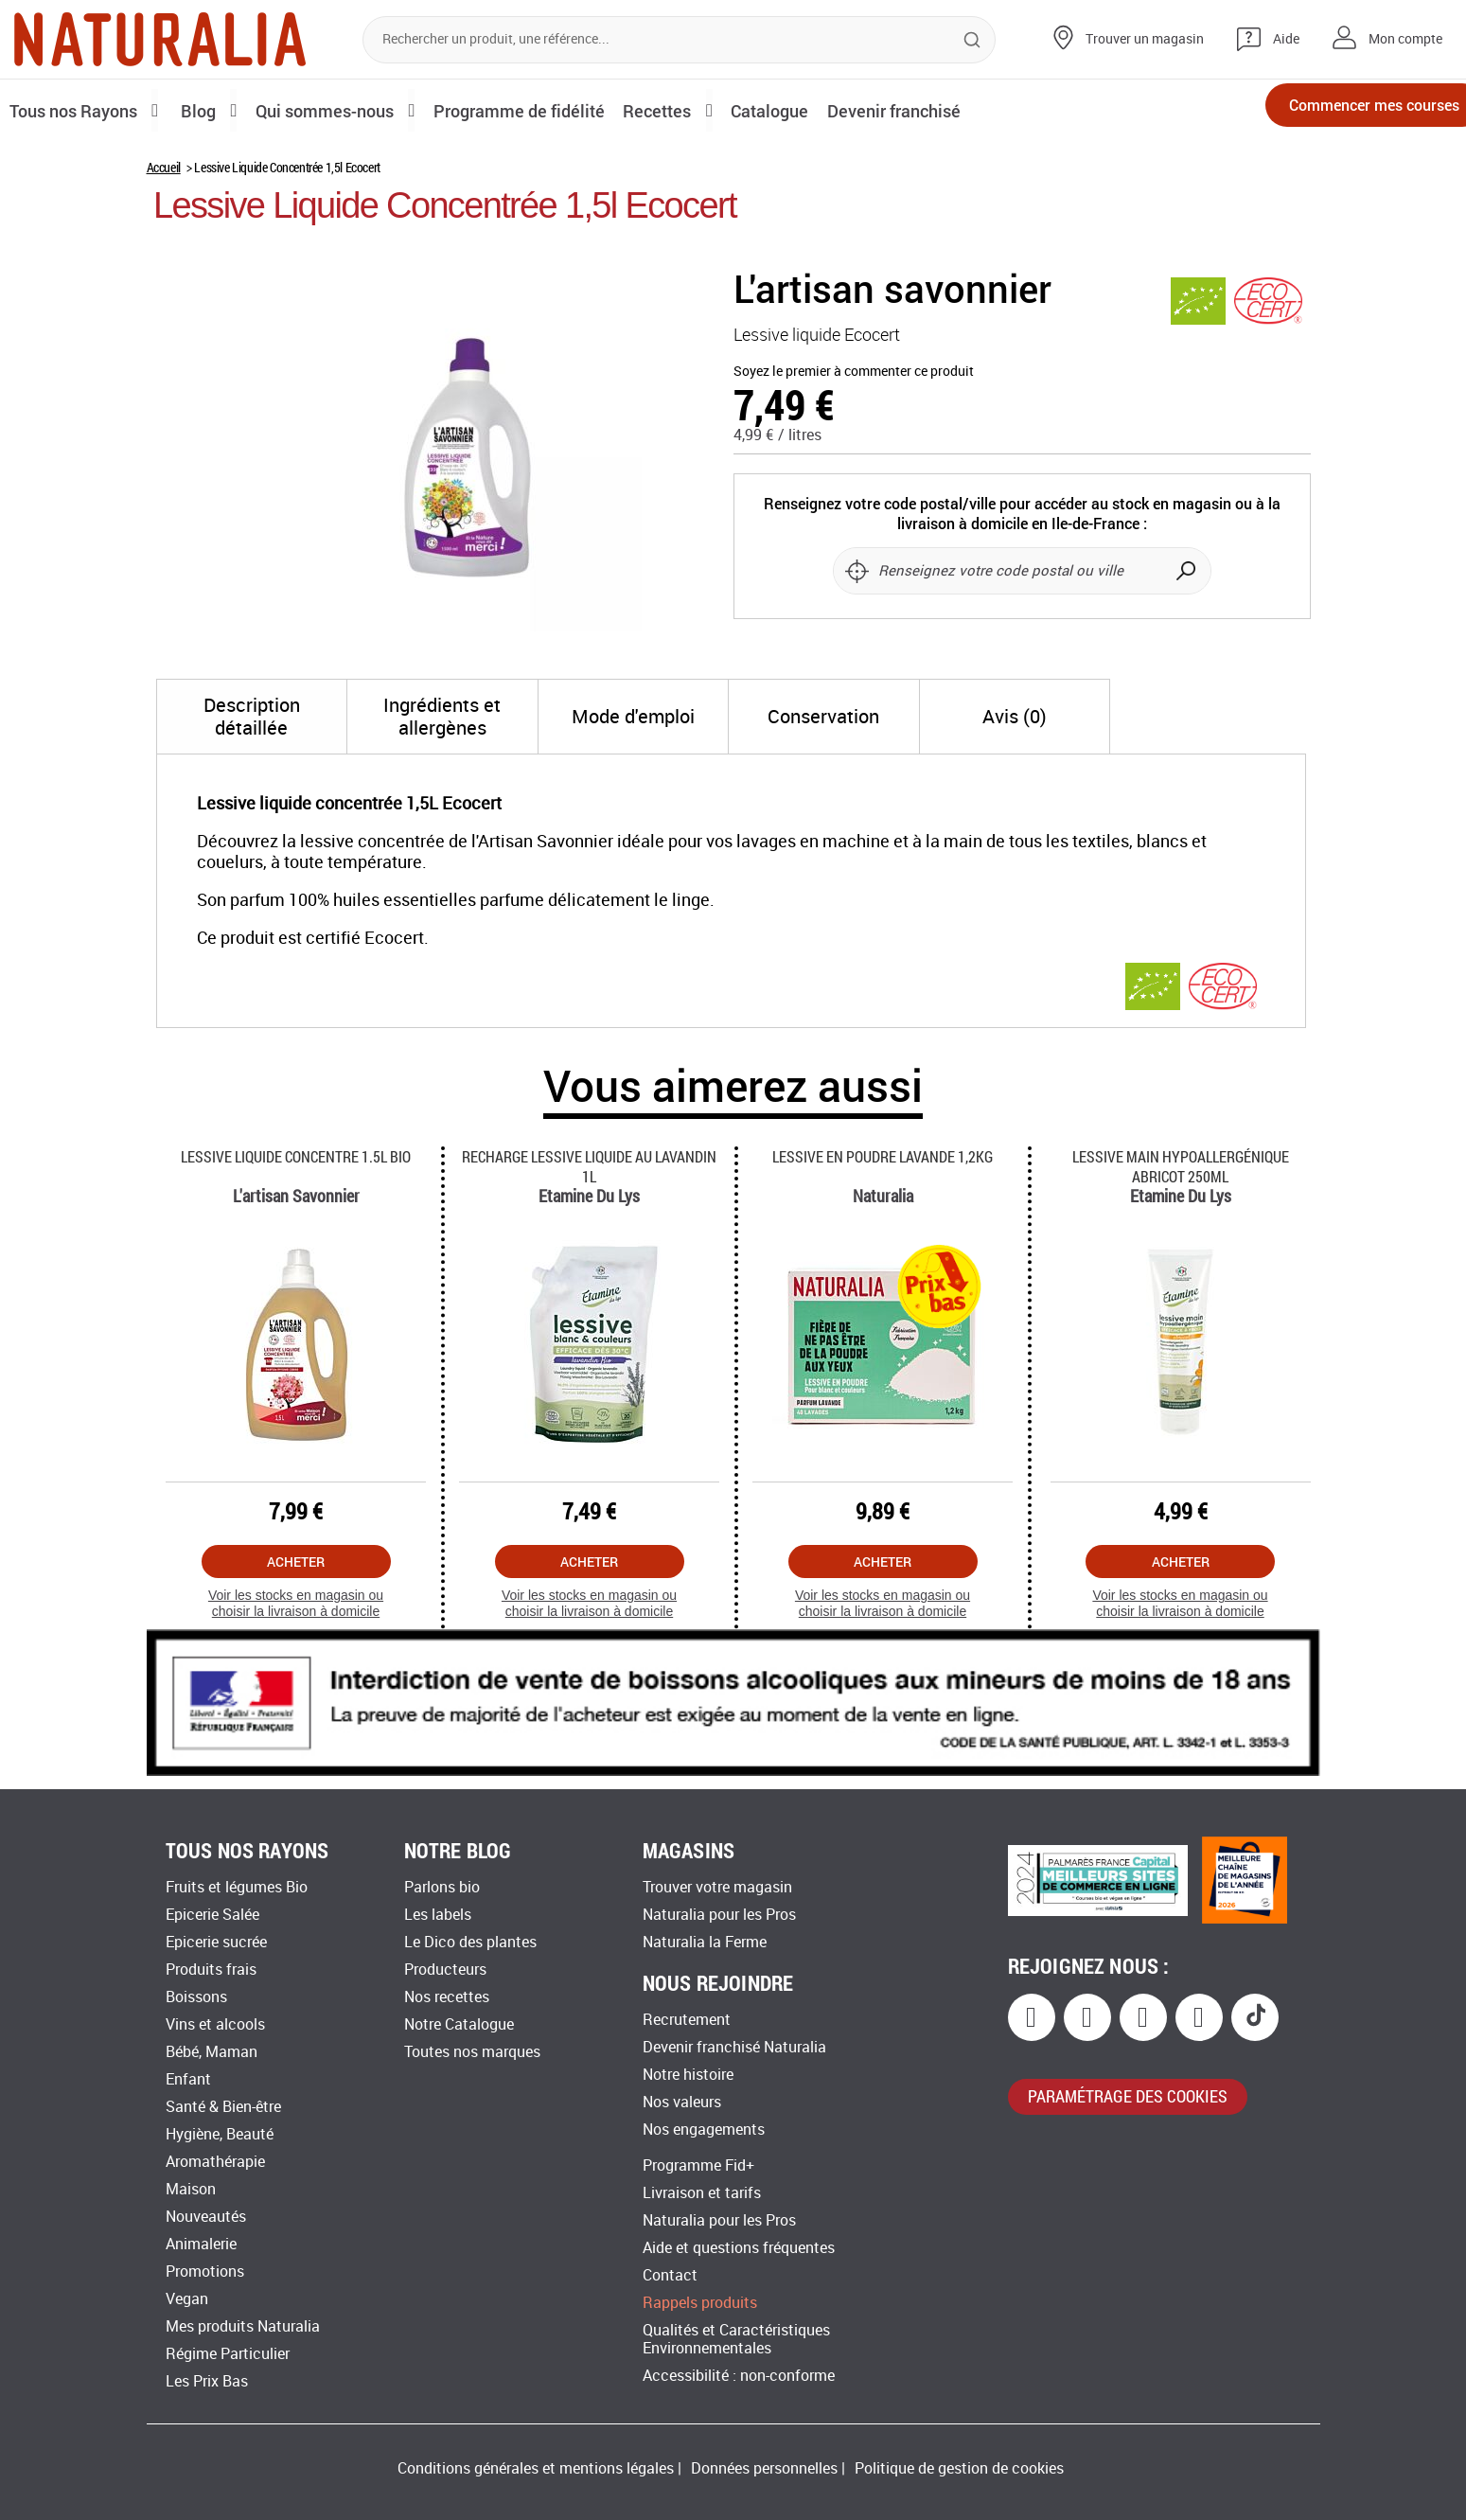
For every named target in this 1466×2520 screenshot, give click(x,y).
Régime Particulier (228, 2354)
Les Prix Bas (207, 2381)
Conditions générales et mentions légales (535, 2468)
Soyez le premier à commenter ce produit (853, 372)
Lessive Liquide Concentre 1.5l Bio (296, 1156)
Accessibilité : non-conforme (739, 2376)
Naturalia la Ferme (705, 1942)
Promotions (205, 2271)
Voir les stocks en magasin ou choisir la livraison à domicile (295, 1603)
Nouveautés (206, 2217)
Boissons (196, 1997)
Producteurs (445, 1970)
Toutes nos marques (472, 2052)
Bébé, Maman (211, 2052)
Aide (1286, 39)
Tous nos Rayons (78, 109)
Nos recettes (446, 1997)
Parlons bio (442, 1887)
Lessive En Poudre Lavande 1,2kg (882, 1156)
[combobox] (679, 39)
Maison (191, 2189)
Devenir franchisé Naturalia (734, 2047)
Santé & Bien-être (223, 2107)
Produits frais (211, 1970)
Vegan (187, 2299)
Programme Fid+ (698, 2165)
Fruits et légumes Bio (237, 1887)
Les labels (437, 1915)
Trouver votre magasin (717, 1887)
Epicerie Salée (212, 1915)
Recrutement (687, 2020)
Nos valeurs (682, 2102)
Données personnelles (764, 2468)
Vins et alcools (215, 2024)
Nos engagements (704, 2129)
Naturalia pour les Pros (719, 1915)
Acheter (296, 1562)
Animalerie (201, 2244)
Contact (670, 2275)
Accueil (164, 167)
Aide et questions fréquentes (739, 2248)
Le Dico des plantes (470, 1942)
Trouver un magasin (1145, 39)
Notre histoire (688, 2075)
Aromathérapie (215, 2162)
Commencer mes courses (1343, 111)
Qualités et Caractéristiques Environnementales (736, 2339)
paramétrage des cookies (1128, 2096)
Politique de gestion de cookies (959, 2468)
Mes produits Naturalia (243, 2326)
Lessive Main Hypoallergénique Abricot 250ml (1180, 1166)
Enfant (188, 2079)
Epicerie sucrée (216, 1942)
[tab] (252, 716)
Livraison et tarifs (702, 2193)
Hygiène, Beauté (220, 2134)
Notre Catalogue (459, 2024)
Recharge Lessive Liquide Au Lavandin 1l (589, 1166)
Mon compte (1405, 39)
